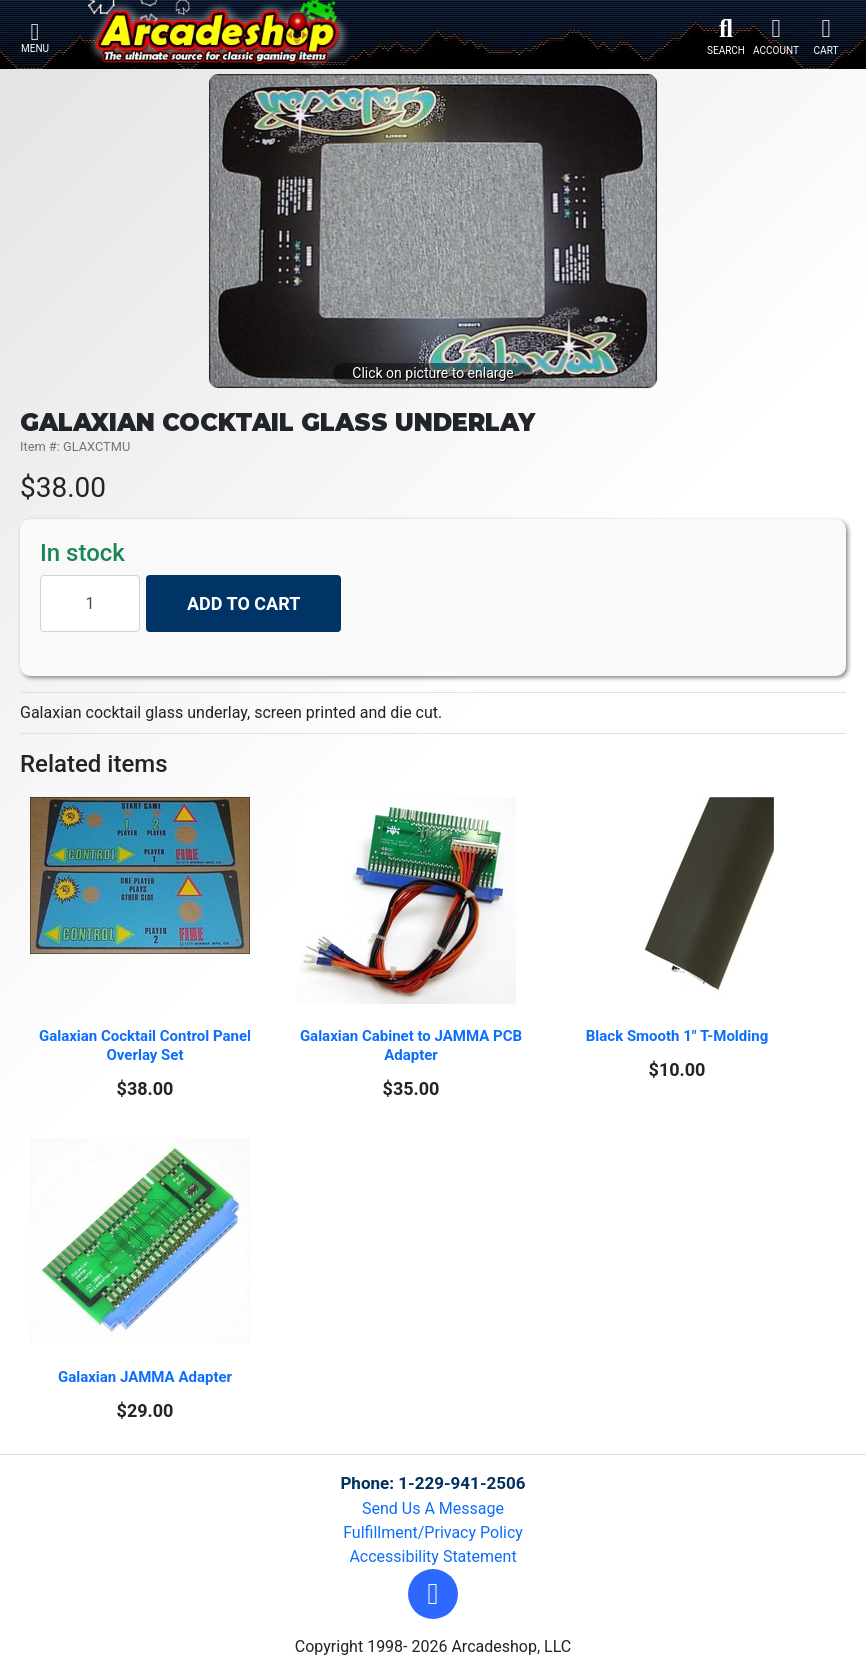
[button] (433, 1594)
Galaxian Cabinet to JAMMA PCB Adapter (413, 1045)
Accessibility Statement (432, 1556)
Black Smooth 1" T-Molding (677, 1036)
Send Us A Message (433, 1508)
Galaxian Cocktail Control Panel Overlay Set (147, 1045)
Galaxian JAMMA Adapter (145, 1377)
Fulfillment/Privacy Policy (433, 1532)
